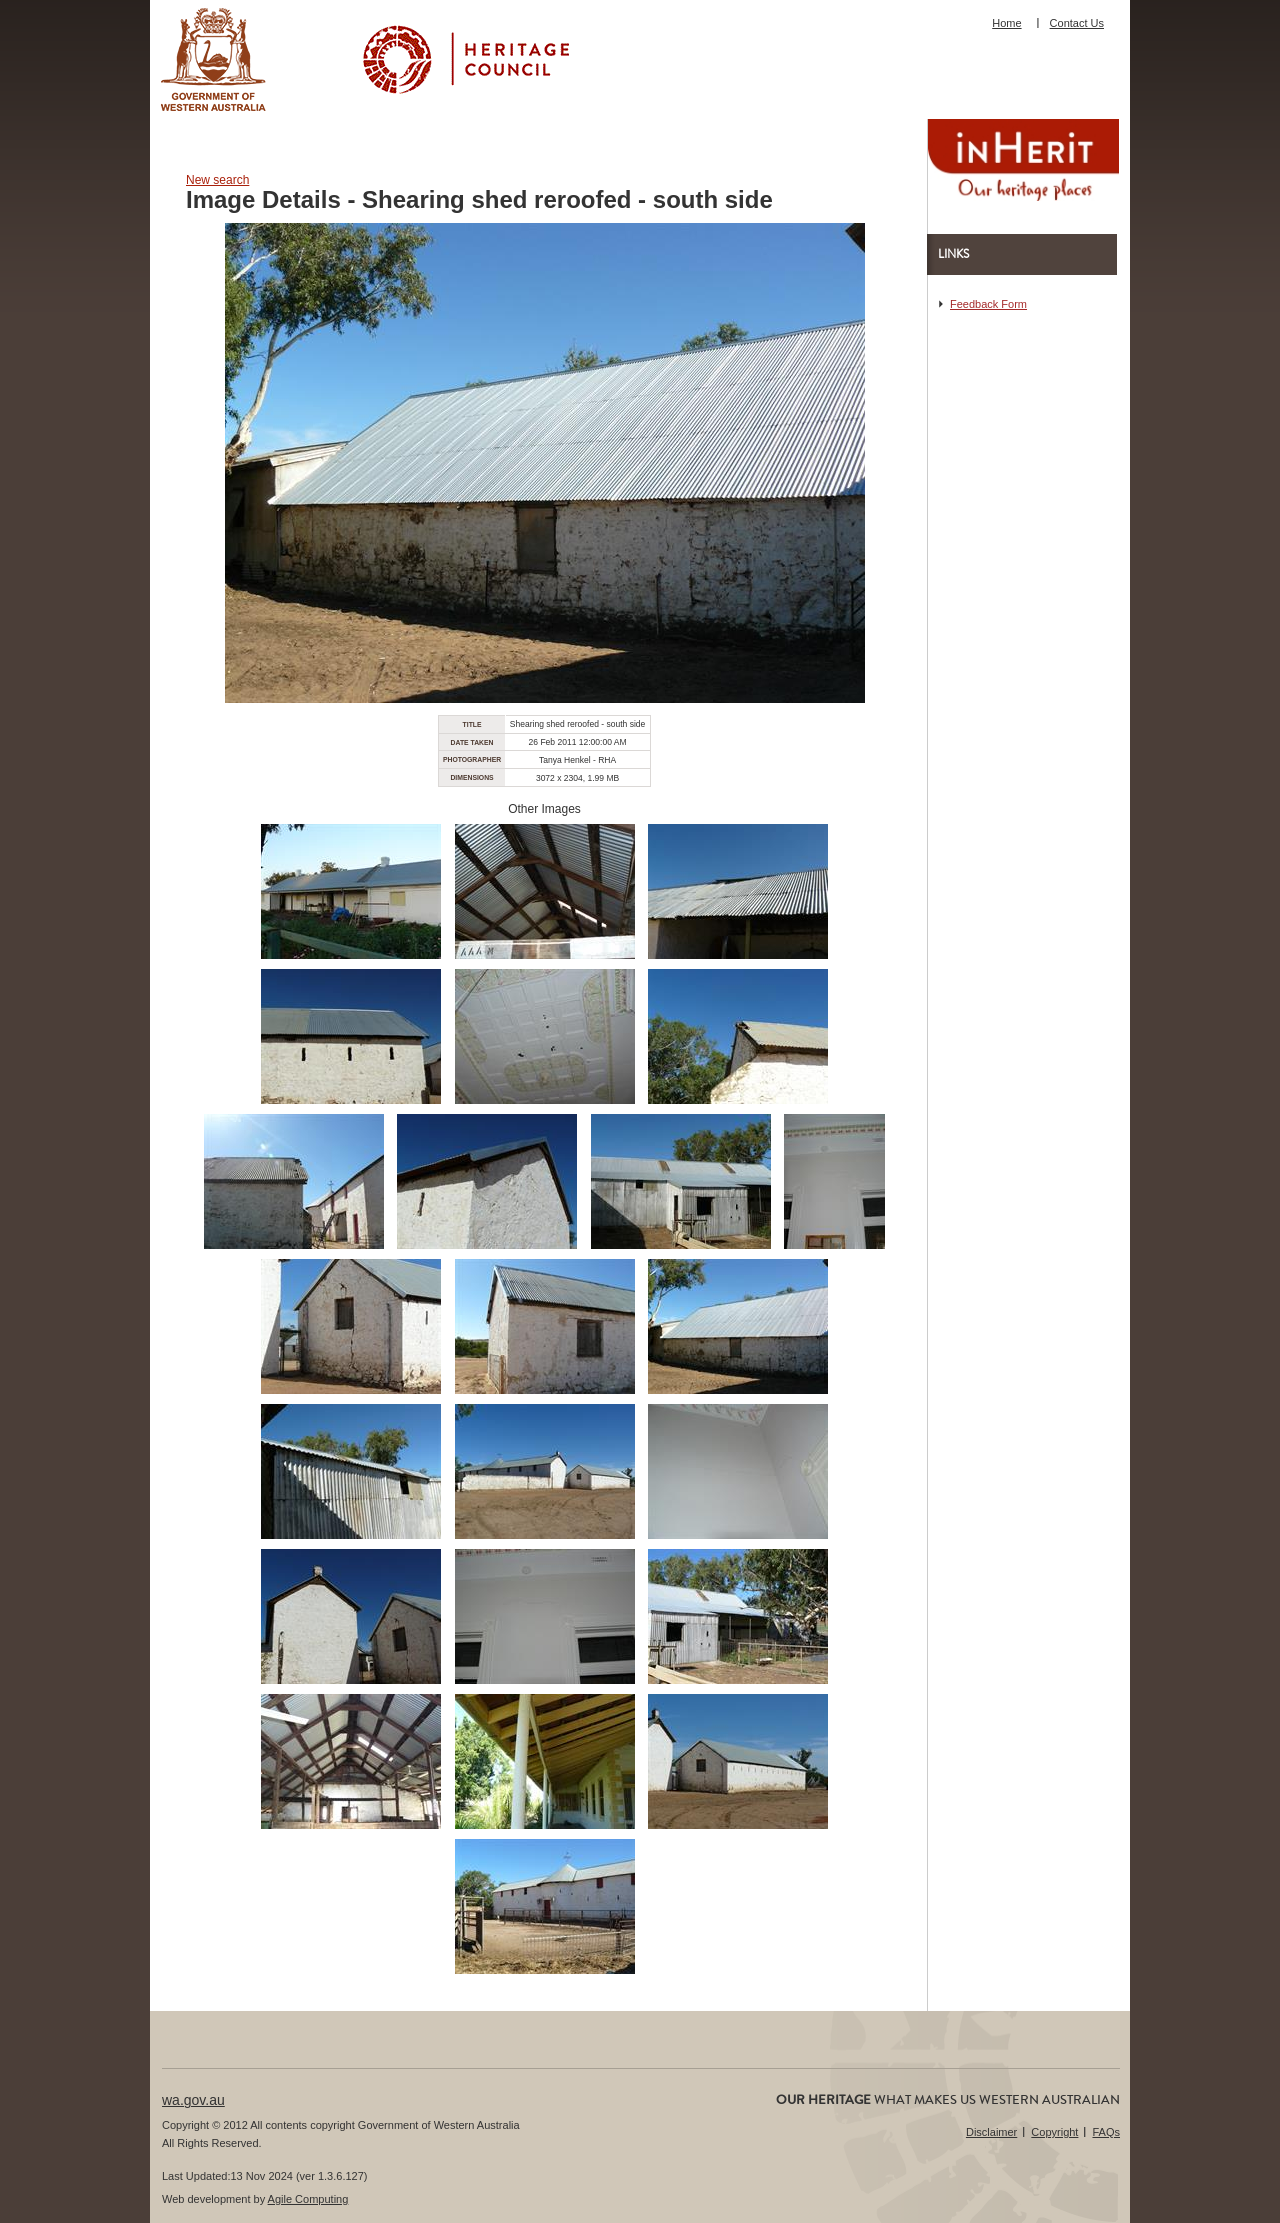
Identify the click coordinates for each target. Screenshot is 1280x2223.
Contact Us (1077, 23)
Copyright (1054, 2132)
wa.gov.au (193, 2100)
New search (217, 180)
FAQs (1106, 2132)
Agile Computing (308, 2199)
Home (1006, 23)
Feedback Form (988, 304)
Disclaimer (991, 2132)
